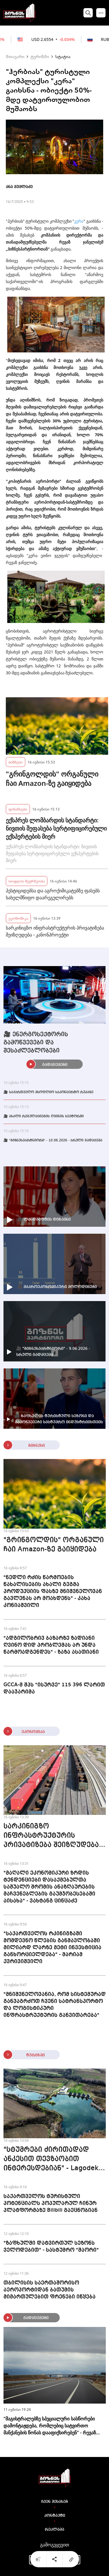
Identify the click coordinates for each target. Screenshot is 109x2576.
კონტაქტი (54, 2516)
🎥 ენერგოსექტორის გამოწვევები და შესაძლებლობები (35, 1043)
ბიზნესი (15, 761)
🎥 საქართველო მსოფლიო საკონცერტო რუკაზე (48, 1092)
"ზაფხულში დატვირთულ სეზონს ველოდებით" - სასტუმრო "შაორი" (51, 2246)
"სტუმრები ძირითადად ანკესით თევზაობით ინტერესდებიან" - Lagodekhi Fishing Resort (53, 2159)
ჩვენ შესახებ (54, 2502)
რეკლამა (54, 2530)
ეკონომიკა (18, 918)
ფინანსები (17, 808)
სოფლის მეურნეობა (26, 880)
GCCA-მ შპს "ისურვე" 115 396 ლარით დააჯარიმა (54, 1688)
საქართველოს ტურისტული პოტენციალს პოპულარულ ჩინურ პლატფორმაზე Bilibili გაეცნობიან (50, 2203)
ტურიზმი (40, 56)
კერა (78, 221)
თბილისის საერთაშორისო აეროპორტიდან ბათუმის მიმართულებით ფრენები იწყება (49, 2289)
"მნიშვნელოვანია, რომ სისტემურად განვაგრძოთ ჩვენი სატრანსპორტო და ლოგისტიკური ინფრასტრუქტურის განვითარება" (54, 2005)
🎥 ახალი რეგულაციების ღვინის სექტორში (43, 1116)
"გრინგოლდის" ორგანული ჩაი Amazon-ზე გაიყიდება (52, 778)
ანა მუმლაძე (19, 187)
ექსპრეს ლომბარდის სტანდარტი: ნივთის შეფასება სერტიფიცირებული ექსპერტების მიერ (56, 828)
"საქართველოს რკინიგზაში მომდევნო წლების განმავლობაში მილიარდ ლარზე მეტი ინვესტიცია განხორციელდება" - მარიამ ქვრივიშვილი (52, 1947)
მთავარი (15, 56)
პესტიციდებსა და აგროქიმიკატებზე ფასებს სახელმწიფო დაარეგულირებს (53, 894)
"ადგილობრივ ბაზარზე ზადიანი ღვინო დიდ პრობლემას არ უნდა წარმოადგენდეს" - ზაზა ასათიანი (51, 1645)
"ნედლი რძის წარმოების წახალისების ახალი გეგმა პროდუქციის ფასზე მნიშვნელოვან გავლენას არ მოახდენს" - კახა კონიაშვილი (52, 1591)
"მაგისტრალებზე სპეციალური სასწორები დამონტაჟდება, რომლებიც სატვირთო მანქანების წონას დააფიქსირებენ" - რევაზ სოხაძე (49, 2425)
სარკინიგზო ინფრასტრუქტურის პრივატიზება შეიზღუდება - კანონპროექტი (55, 931)
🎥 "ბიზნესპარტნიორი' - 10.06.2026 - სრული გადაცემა (52, 1140)
